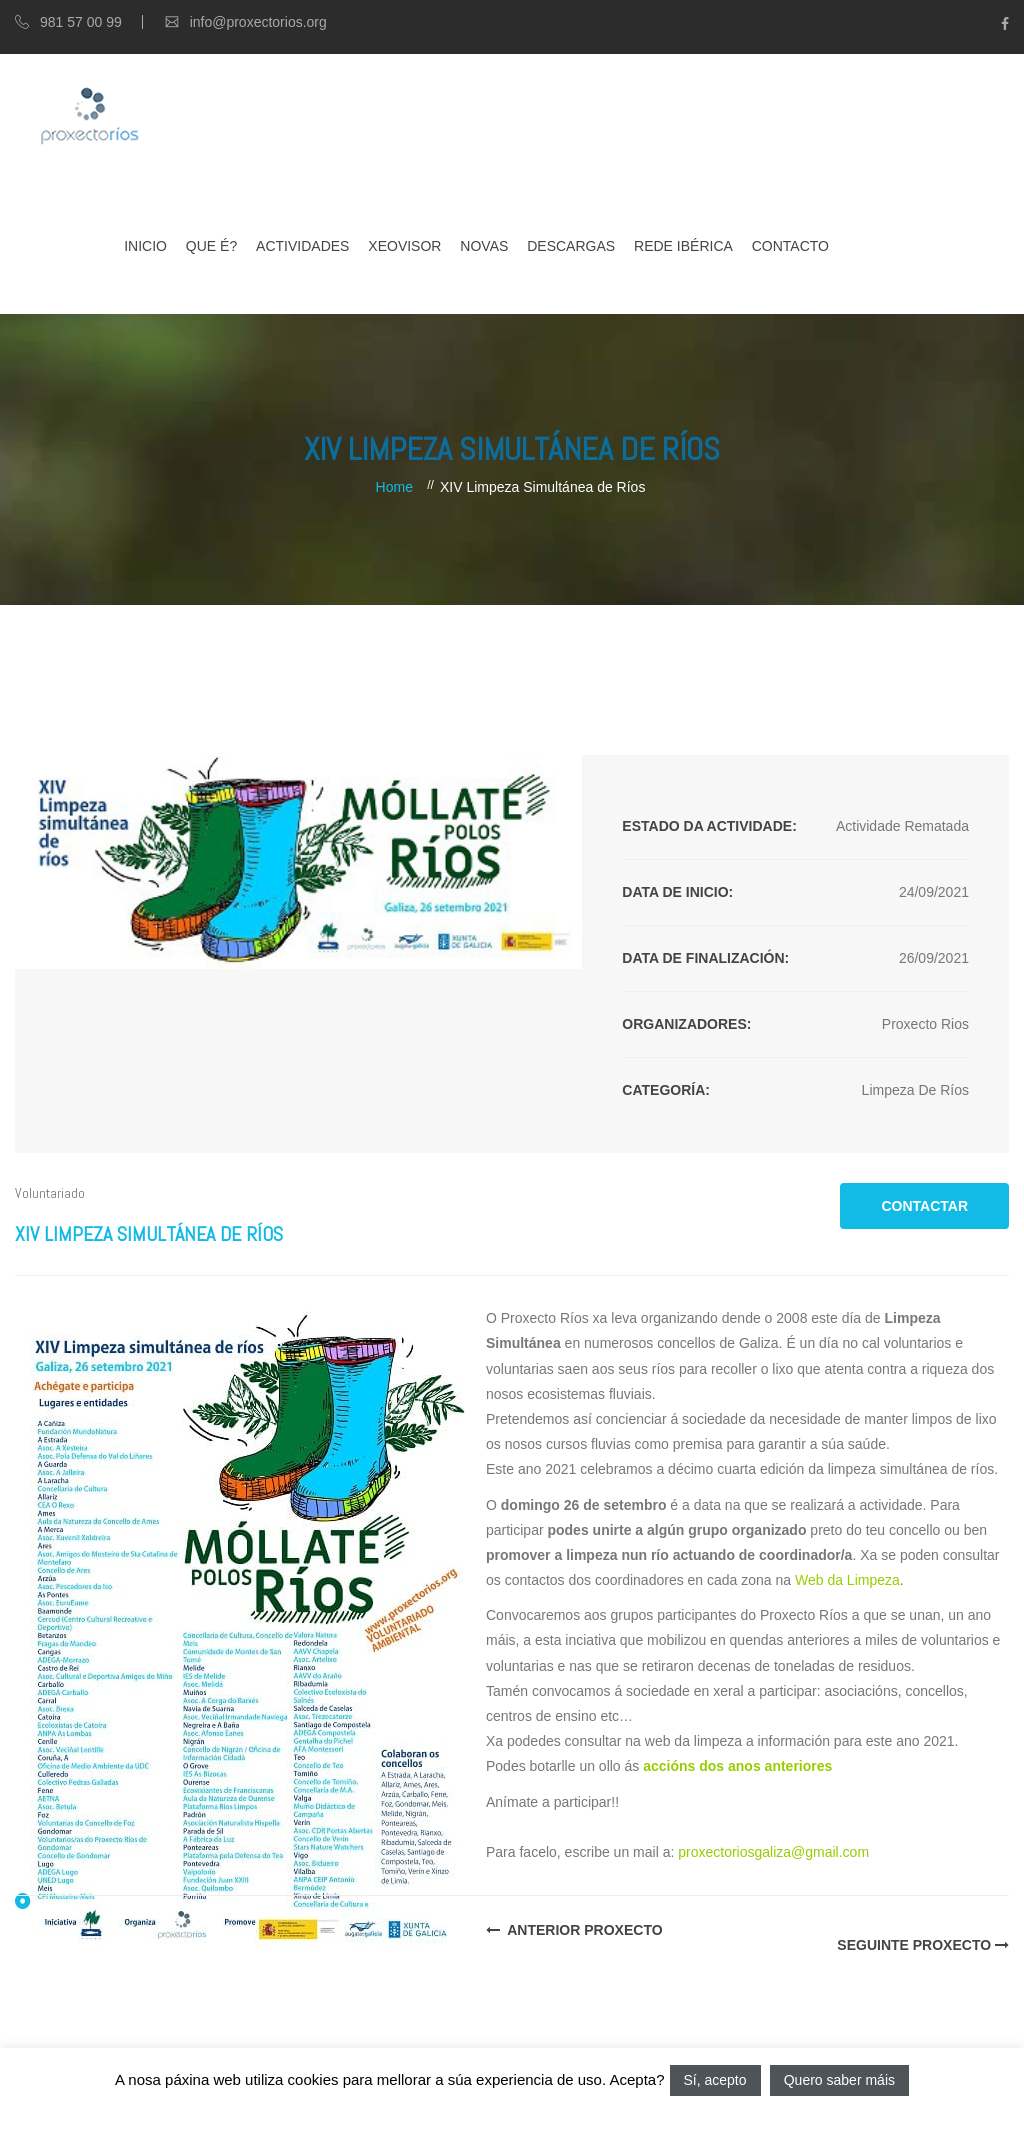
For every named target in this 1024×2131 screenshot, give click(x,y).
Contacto (790, 246)
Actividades (302, 246)
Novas (484, 246)
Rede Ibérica (683, 246)
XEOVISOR (404, 246)
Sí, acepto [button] (715, 2080)
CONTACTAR (924, 1206)
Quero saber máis (839, 2080)
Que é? (211, 246)
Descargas (571, 246)
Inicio (145, 246)
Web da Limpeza (847, 1580)
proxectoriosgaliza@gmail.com (773, 1852)
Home (394, 487)
